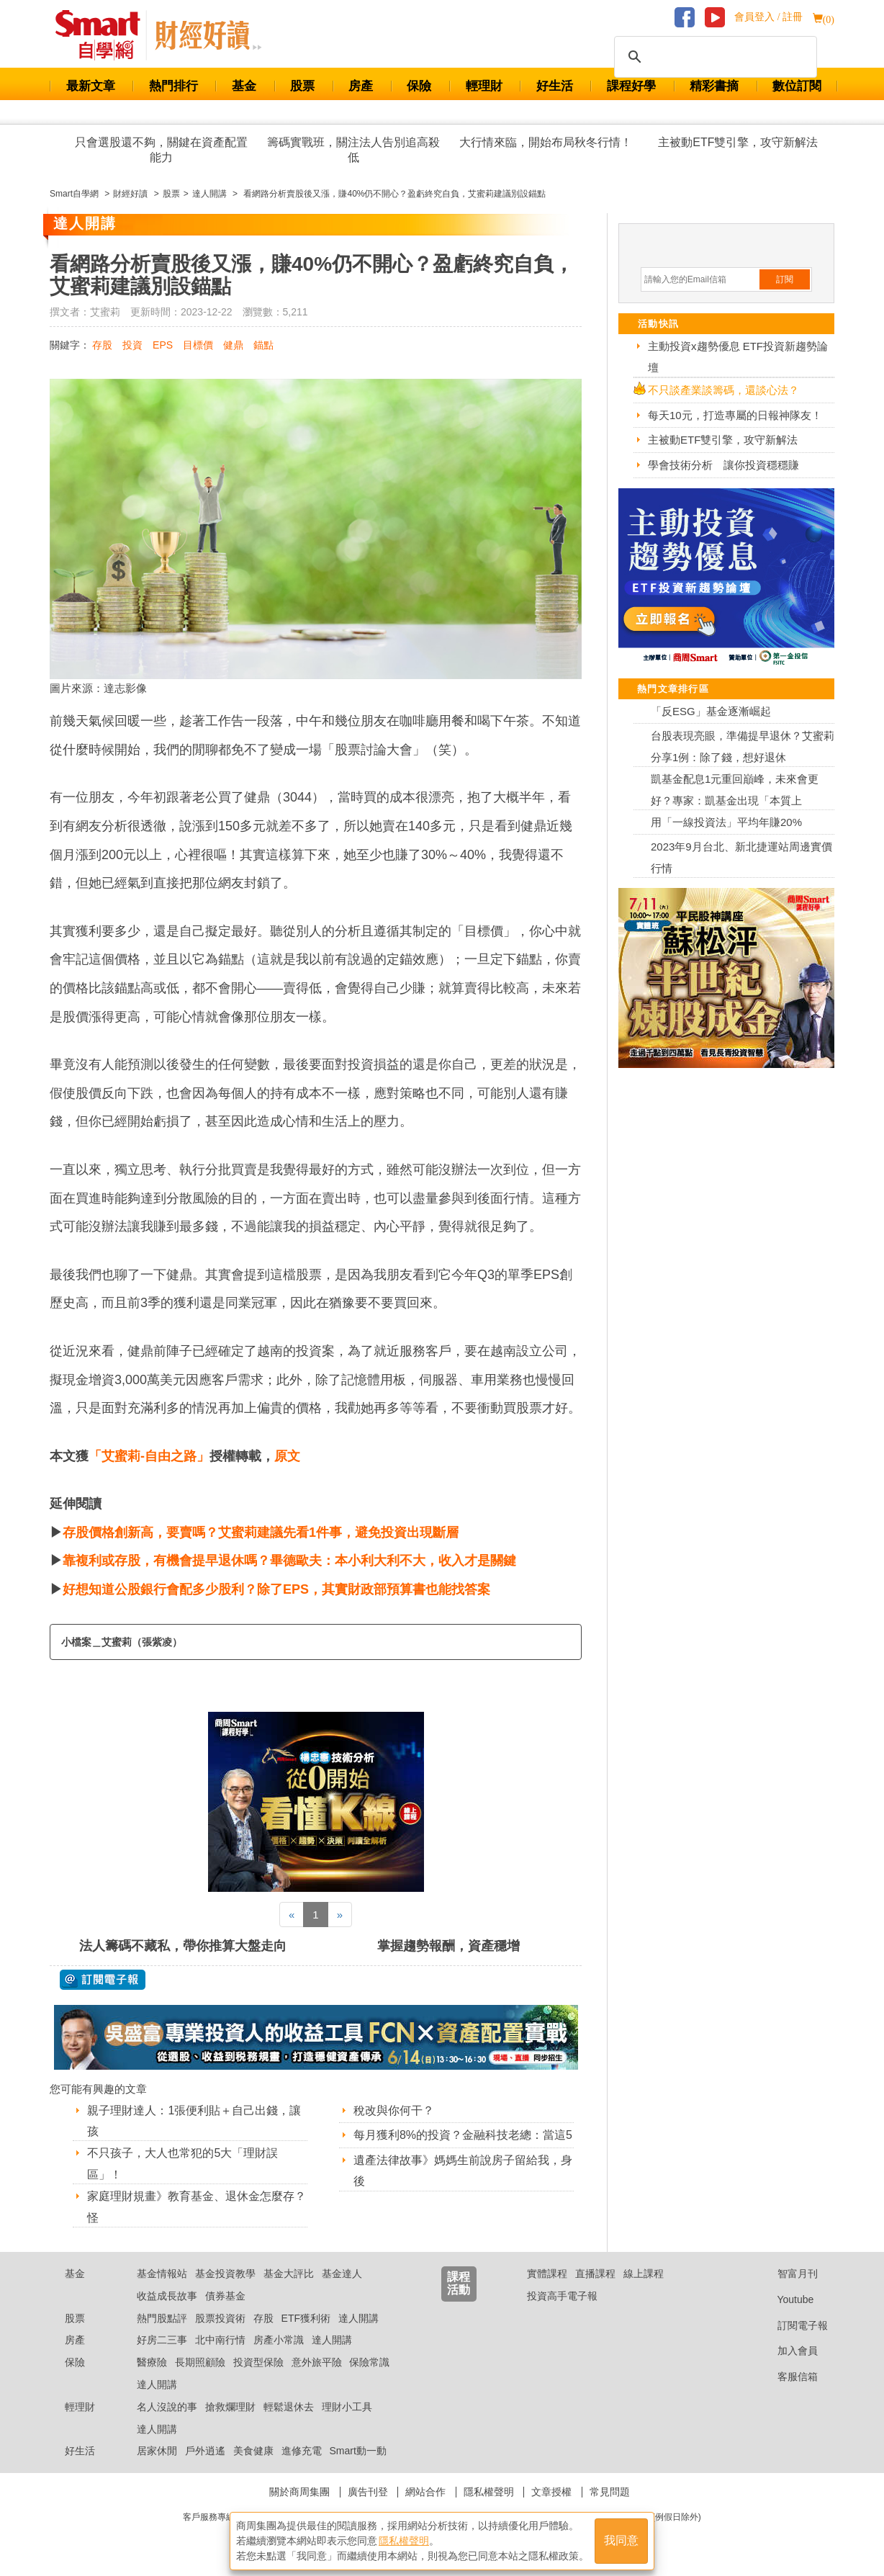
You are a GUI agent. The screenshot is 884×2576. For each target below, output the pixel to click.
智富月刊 (786, 2273)
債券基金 (225, 2296)
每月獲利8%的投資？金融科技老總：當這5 (462, 2135)
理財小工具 (347, 2407)
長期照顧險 (200, 2362)
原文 (287, 1456)
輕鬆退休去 (288, 2407)
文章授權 (551, 2492)
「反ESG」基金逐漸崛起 (711, 711)
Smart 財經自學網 (104, 35)
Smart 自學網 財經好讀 (208, 35)
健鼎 (233, 345)
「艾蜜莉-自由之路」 (149, 1456)
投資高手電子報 (562, 2296)
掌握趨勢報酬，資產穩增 (448, 1946)
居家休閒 (157, 2450)
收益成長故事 (167, 2296)
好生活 (554, 86)
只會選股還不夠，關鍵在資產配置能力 (161, 149)
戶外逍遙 (205, 2450)
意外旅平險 (317, 2362)
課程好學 (631, 86)
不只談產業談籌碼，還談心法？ (723, 390)
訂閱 (784, 279)
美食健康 (253, 2450)
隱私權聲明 (489, 2492)
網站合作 (425, 2492)
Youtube (784, 2299)
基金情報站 (162, 2273)
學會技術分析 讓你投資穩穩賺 (723, 465)
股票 (302, 86)
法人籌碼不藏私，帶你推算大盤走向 (183, 1946)
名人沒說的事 (167, 2407)
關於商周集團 (299, 2492)
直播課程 (595, 2273)
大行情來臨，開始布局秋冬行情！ (545, 142)
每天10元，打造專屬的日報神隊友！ (735, 415)
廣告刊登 (368, 2492)
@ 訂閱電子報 (102, 1980)
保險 (419, 86)
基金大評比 (288, 2273)
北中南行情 (220, 2340)
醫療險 (152, 2362)
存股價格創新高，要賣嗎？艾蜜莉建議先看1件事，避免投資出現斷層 (261, 1532)
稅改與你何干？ (393, 2110)
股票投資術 (220, 2318)
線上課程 (643, 2273)
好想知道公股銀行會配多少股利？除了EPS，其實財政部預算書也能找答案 (276, 1589)
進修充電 (301, 2450)
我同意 (621, 2541)
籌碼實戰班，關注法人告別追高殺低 (353, 149)
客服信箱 (786, 2376)
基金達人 (342, 2273)
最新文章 (90, 86)
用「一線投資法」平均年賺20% (726, 822)
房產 (360, 86)
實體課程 (547, 2273)
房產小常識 (278, 2340)
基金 (244, 86)
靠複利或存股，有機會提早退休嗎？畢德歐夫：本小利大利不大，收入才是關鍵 (289, 1560)
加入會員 (786, 2350)
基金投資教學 (225, 2273)
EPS (163, 345)
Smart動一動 (357, 2450)
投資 (132, 345)
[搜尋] (713, 57)
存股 (102, 345)
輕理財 (484, 86)
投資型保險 (258, 2362)
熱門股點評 (162, 2318)
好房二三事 (162, 2340)
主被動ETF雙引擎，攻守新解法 (738, 142)
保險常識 (369, 2362)
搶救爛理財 (230, 2407)
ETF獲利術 (305, 2318)
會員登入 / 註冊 (768, 17)
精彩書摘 (714, 86)
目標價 (198, 345)
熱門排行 (173, 86)
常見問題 (610, 2492)
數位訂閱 (796, 86)
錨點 (263, 345)
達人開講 (358, 2318)
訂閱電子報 (791, 2325)
